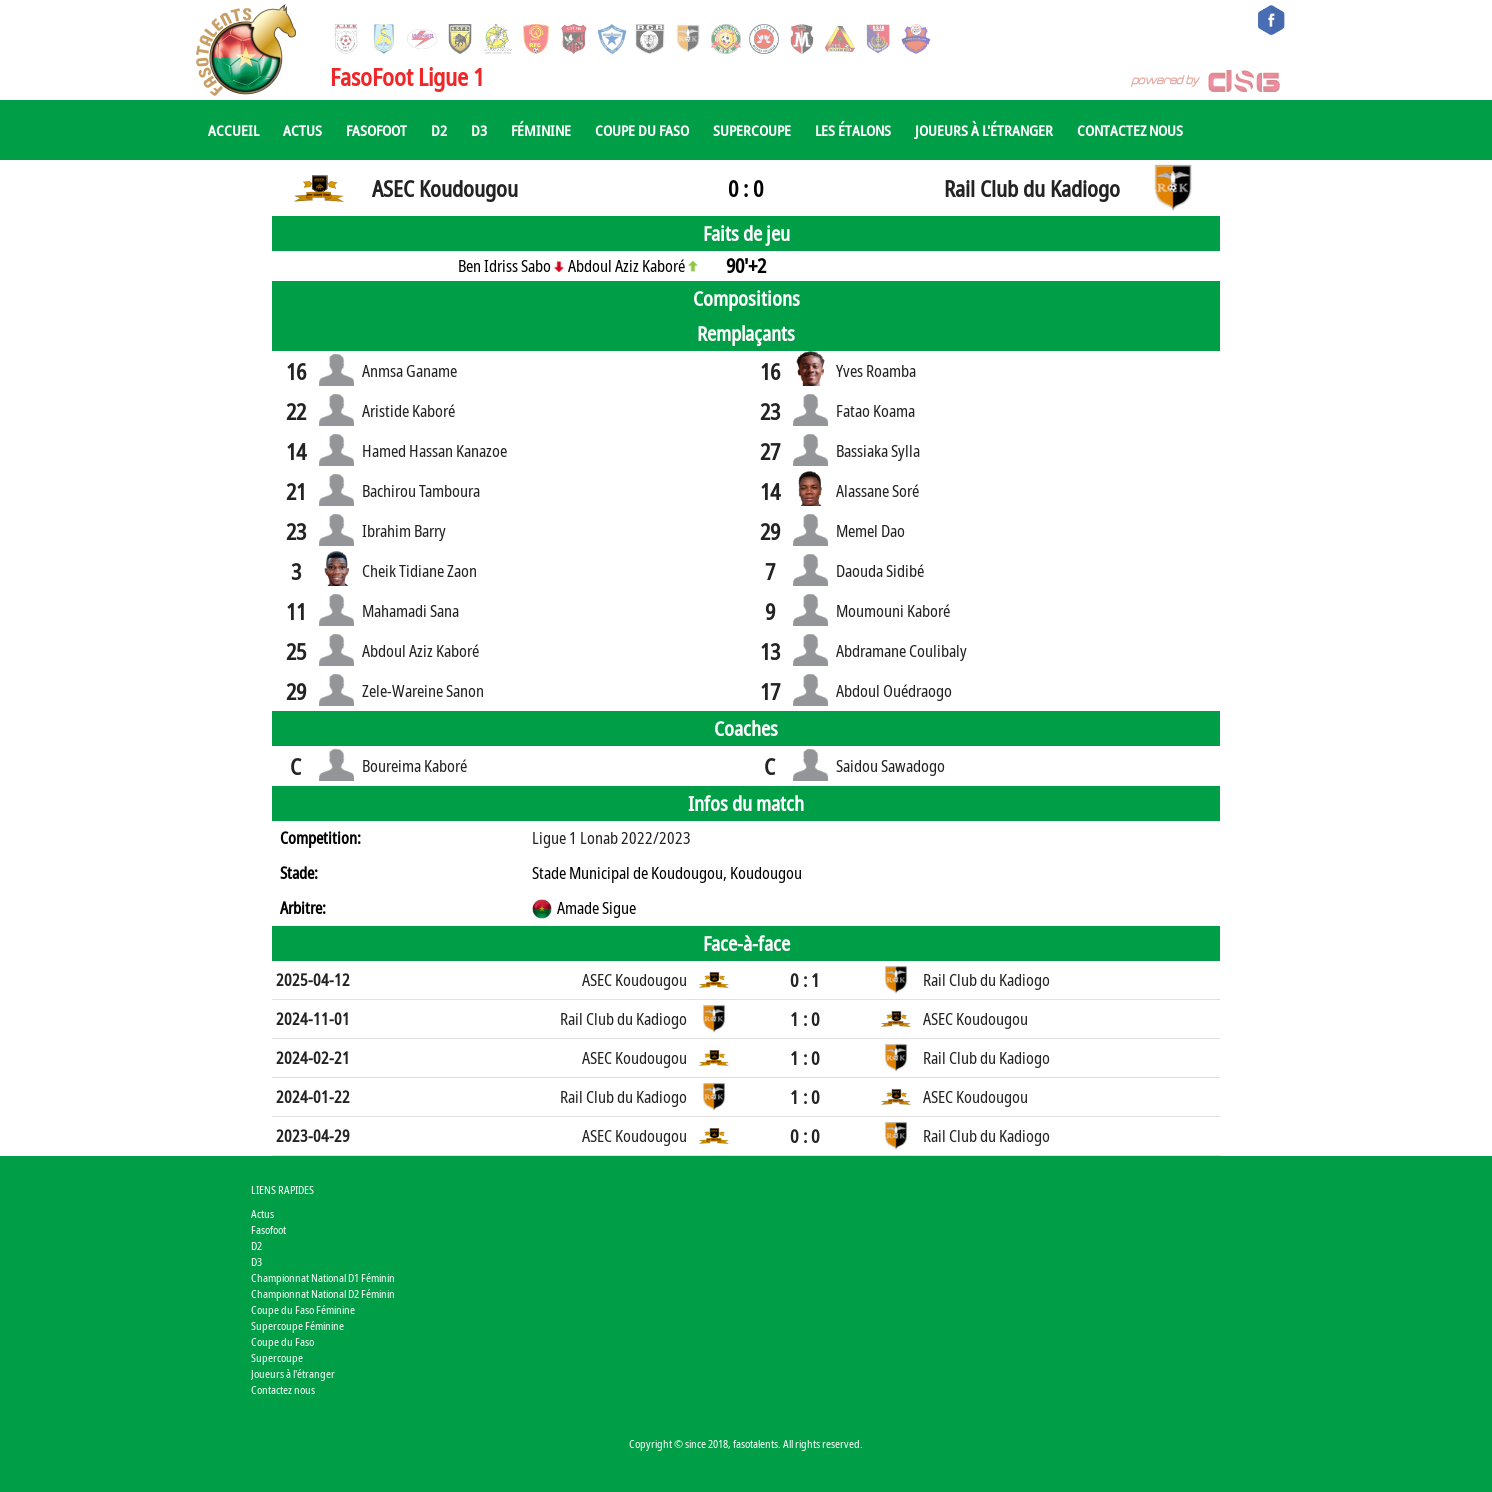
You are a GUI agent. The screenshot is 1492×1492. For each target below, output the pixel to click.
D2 (439, 130)
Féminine (541, 130)
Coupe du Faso (642, 130)
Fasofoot (376, 130)
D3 (479, 130)
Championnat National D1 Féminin (323, 1277)
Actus (302, 130)
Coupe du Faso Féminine (303, 1309)
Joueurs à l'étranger (984, 130)
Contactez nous (1130, 130)
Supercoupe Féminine (297, 1325)
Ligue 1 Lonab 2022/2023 (611, 838)
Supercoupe (752, 130)
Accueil (233, 130)
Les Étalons (853, 130)
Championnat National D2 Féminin (323, 1293)
